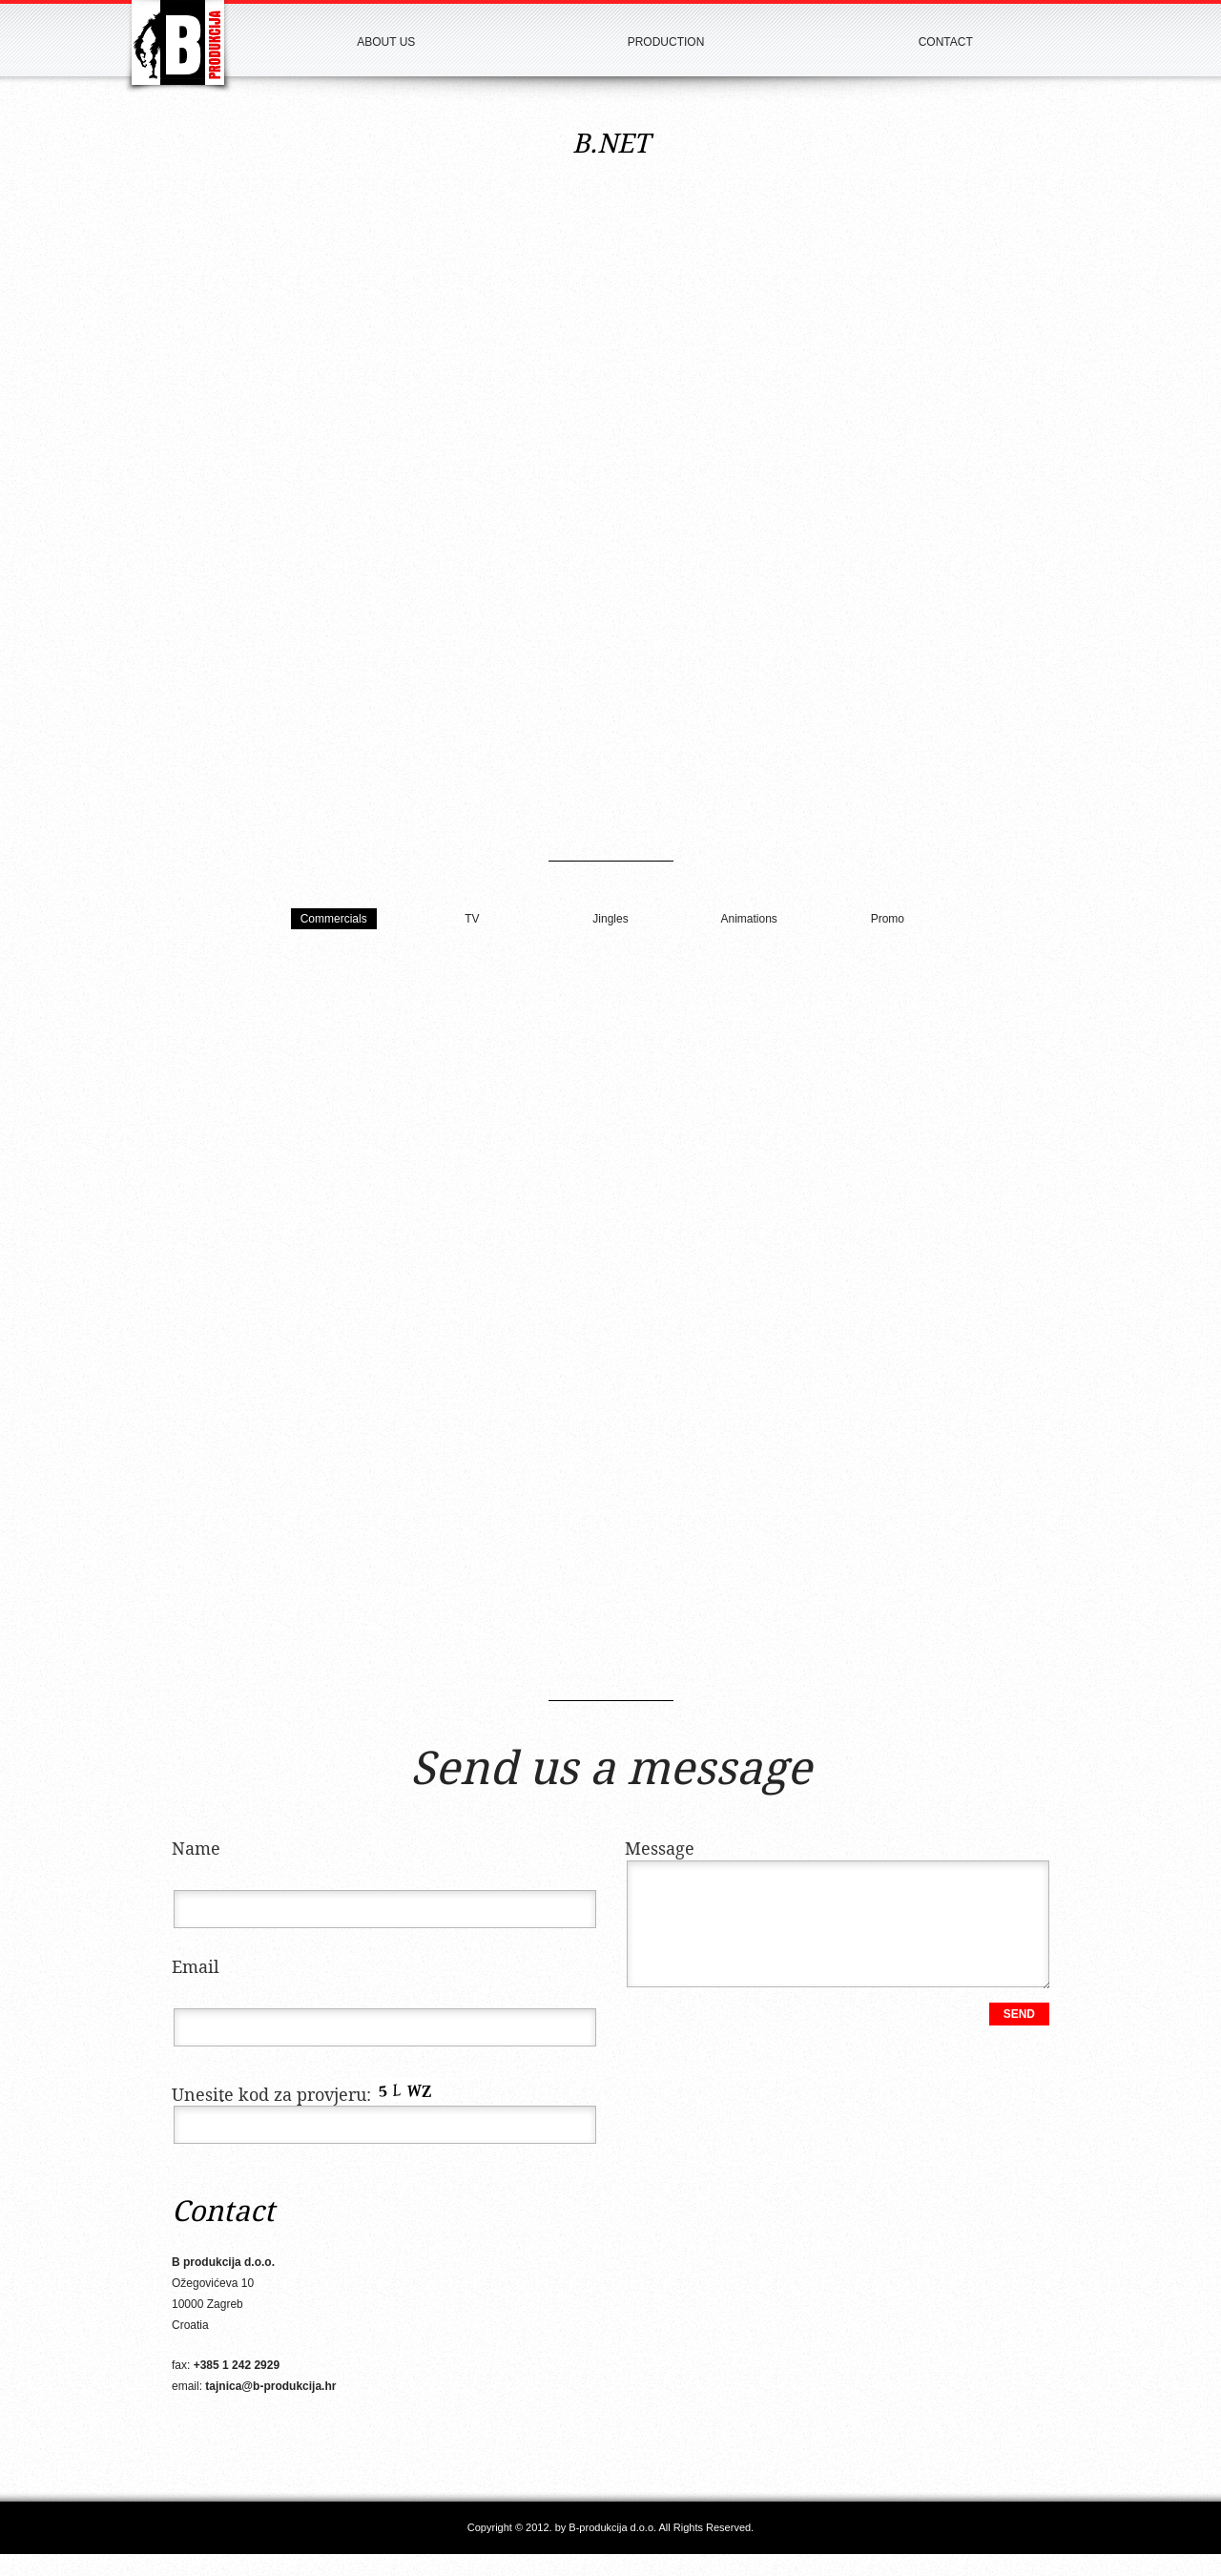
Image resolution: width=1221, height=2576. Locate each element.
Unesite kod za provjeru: (306, 2096)
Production (666, 42)
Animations (748, 918)
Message (659, 1849)
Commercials (333, 918)
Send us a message (611, 1771)
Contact (946, 42)
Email (195, 1968)
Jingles (610, 918)
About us (386, 42)
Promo (887, 918)
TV (472, 918)
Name (196, 1849)
